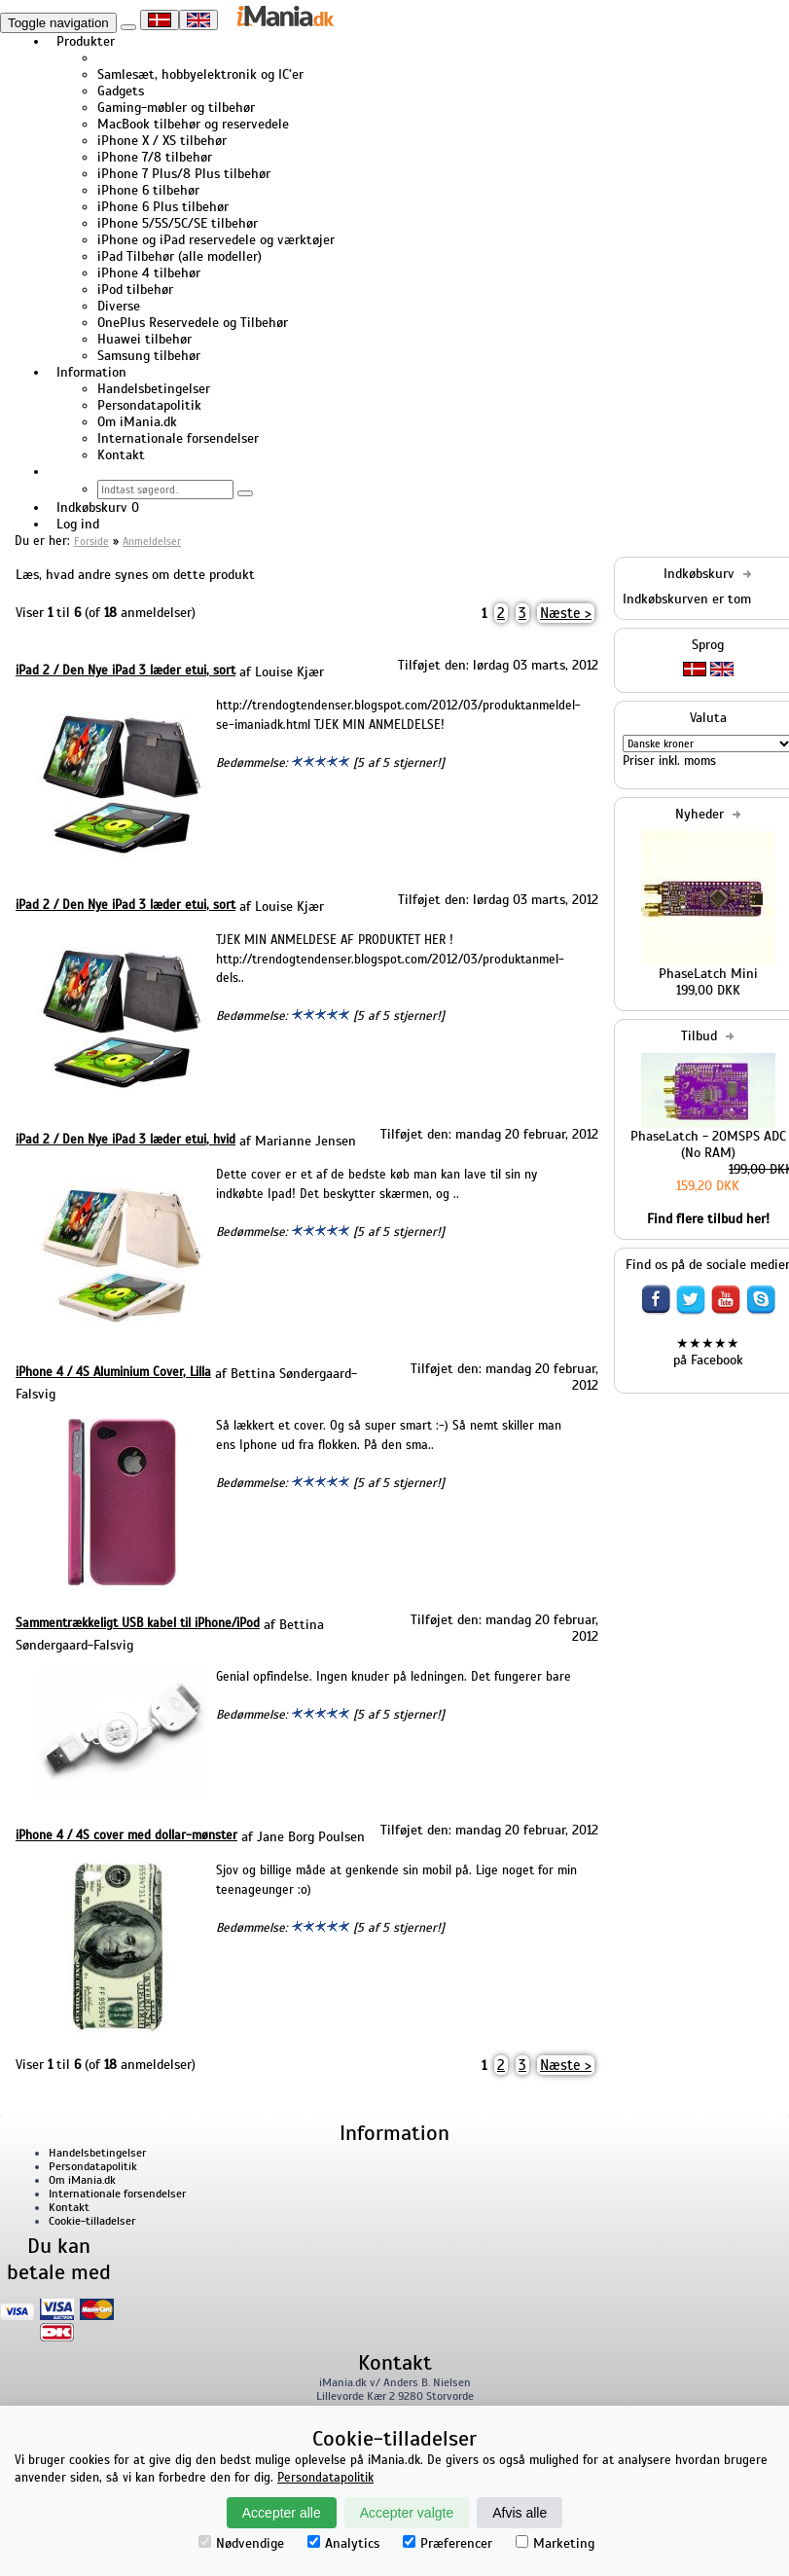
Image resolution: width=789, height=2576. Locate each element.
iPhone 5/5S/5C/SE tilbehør (177, 223)
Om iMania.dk (137, 422)
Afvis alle (519, 2513)
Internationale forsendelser (178, 438)
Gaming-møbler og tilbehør (176, 107)
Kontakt (121, 455)
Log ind (77, 524)
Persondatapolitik (149, 405)
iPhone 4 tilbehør (148, 273)
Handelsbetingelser (153, 389)
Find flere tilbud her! (708, 1219)
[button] (56, 472)
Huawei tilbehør (144, 339)
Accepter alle (281, 2513)
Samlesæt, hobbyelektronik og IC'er (200, 74)
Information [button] (91, 372)
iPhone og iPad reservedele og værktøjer (216, 240)
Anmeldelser (152, 541)
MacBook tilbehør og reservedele (193, 124)
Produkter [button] (85, 41)
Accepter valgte (407, 2513)
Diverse (118, 306)
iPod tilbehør (135, 289)
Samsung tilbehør (148, 355)
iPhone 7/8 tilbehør (154, 157)
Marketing (555, 2543)
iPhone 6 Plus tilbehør (163, 207)
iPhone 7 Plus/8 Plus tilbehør (183, 173)
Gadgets (120, 91)
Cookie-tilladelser (92, 2221)
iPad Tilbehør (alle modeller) (179, 256)
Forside (91, 541)
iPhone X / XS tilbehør (162, 140)
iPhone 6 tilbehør (148, 190)
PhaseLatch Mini (708, 973)
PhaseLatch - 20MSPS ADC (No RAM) (708, 1144)
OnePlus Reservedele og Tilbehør (192, 322)
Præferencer (447, 2543)
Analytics (343, 2543)
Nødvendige (241, 2543)
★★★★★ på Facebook (708, 1351)
